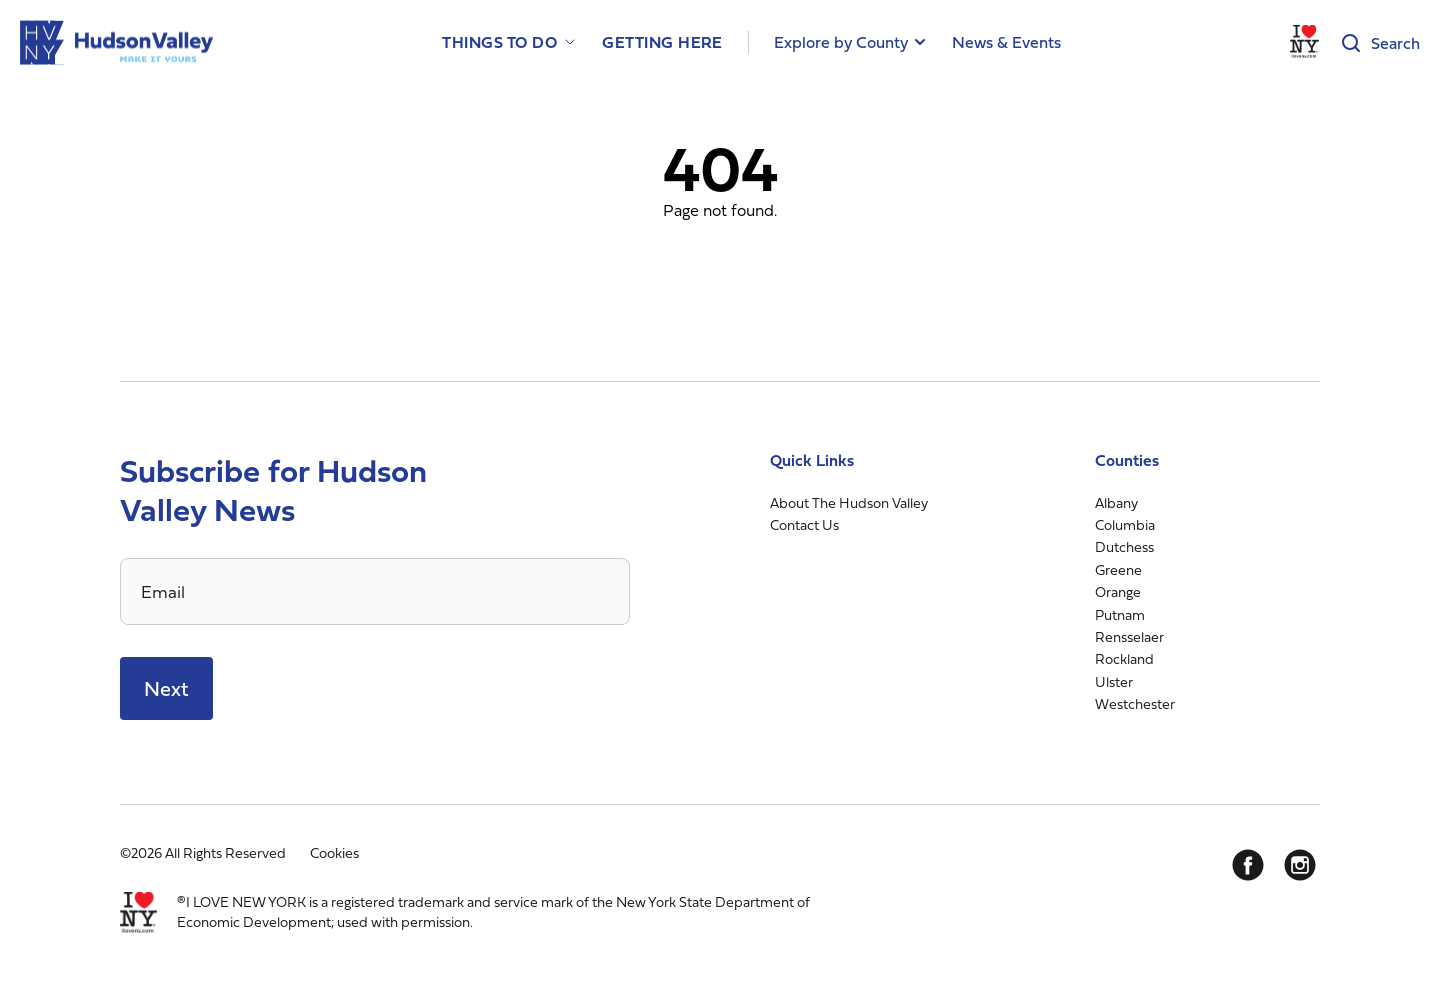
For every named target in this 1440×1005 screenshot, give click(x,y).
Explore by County (841, 42)
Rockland (1124, 658)
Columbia (1125, 524)
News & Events (1006, 42)
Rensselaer (1129, 636)
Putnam (1120, 614)
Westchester (1135, 703)
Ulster (1114, 681)
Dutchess (1124, 546)
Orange (1118, 591)
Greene (1118, 569)
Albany (1116, 502)
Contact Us (804, 524)
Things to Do (499, 42)
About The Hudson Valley (849, 502)
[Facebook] (1248, 865)
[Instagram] (1300, 865)
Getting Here (662, 42)
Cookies (334, 852)
